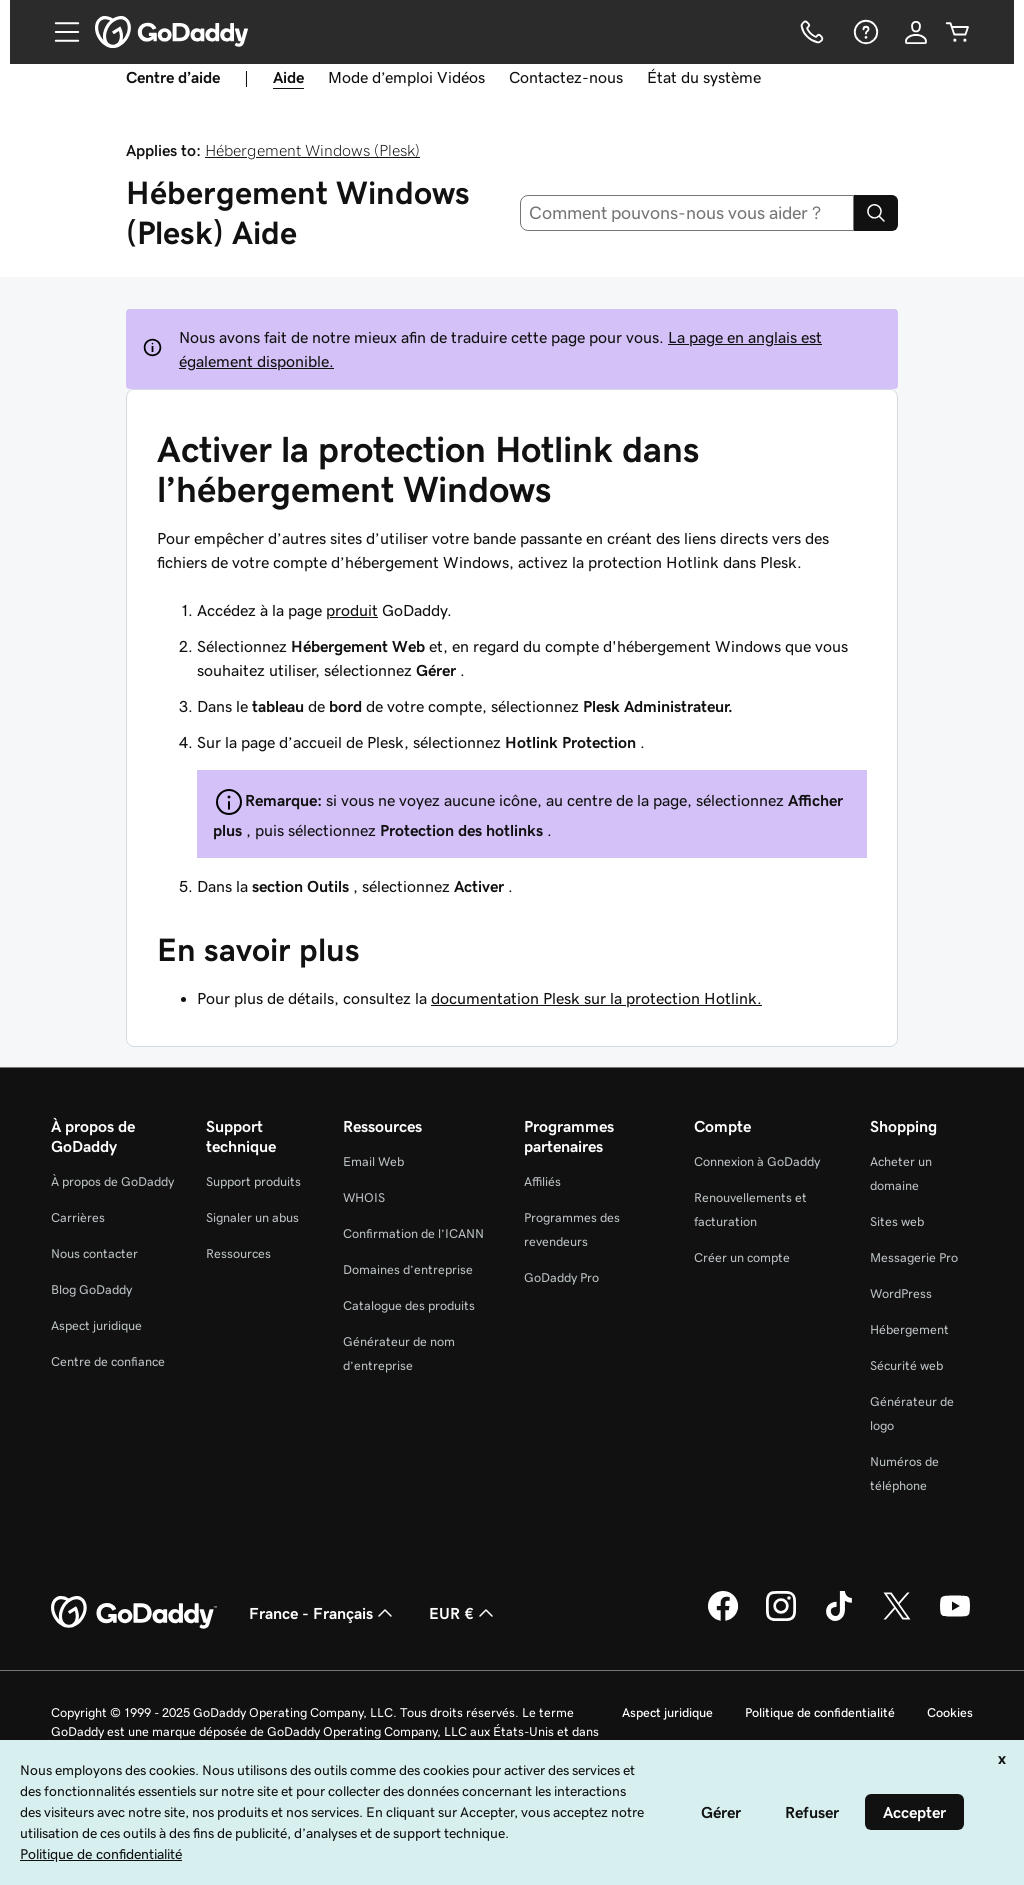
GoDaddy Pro (561, 1277)
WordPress (901, 1293)
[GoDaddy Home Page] (134, 1613)
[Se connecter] (916, 32)
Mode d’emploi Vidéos (406, 77)
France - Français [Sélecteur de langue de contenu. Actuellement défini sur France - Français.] (323, 1613)
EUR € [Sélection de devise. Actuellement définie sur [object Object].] (463, 1613)
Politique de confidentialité (820, 1712)
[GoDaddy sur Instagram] (781, 1618)
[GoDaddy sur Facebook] (723, 1618)
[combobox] (687, 213)
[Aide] (864, 32)
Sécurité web (906, 1365)
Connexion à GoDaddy (757, 1161)
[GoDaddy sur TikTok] (839, 1618)
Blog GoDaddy (91, 1289)
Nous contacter (94, 1253)
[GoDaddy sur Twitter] (897, 1618)
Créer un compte (742, 1257)
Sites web (897, 1221)
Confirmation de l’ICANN (413, 1233)
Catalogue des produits (409, 1305)
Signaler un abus (252, 1217)
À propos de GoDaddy (112, 1181)
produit (352, 610)
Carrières (78, 1217)
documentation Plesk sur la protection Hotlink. (596, 998)
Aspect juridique (96, 1325)
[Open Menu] (59, 32)
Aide (288, 77)
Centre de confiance (108, 1361)
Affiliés (542, 1181)
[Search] (876, 213)
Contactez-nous (566, 77)
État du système (704, 77)
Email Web (373, 1161)
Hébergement (909, 1329)
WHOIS (364, 1197)
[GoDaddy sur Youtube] (955, 1618)
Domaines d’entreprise (408, 1269)
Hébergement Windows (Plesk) (312, 150)
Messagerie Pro (914, 1257)
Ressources (238, 1253)
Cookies (950, 1712)
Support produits (253, 1181)
